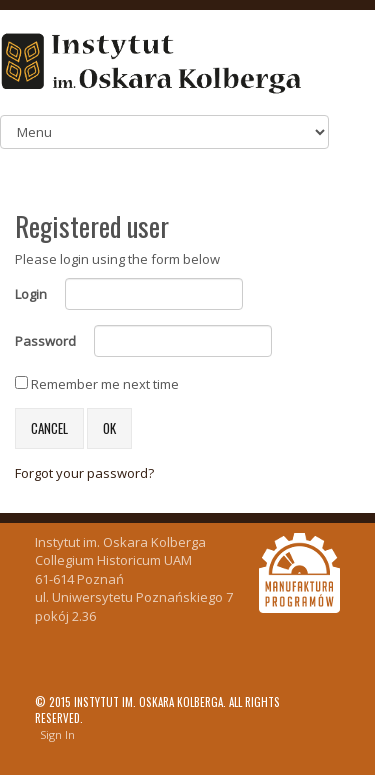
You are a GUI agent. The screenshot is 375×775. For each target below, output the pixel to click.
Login (31, 294)
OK (109, 428)
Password (45, 341)
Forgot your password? (84, 473)
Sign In (57, 734)
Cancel (49, 428)
